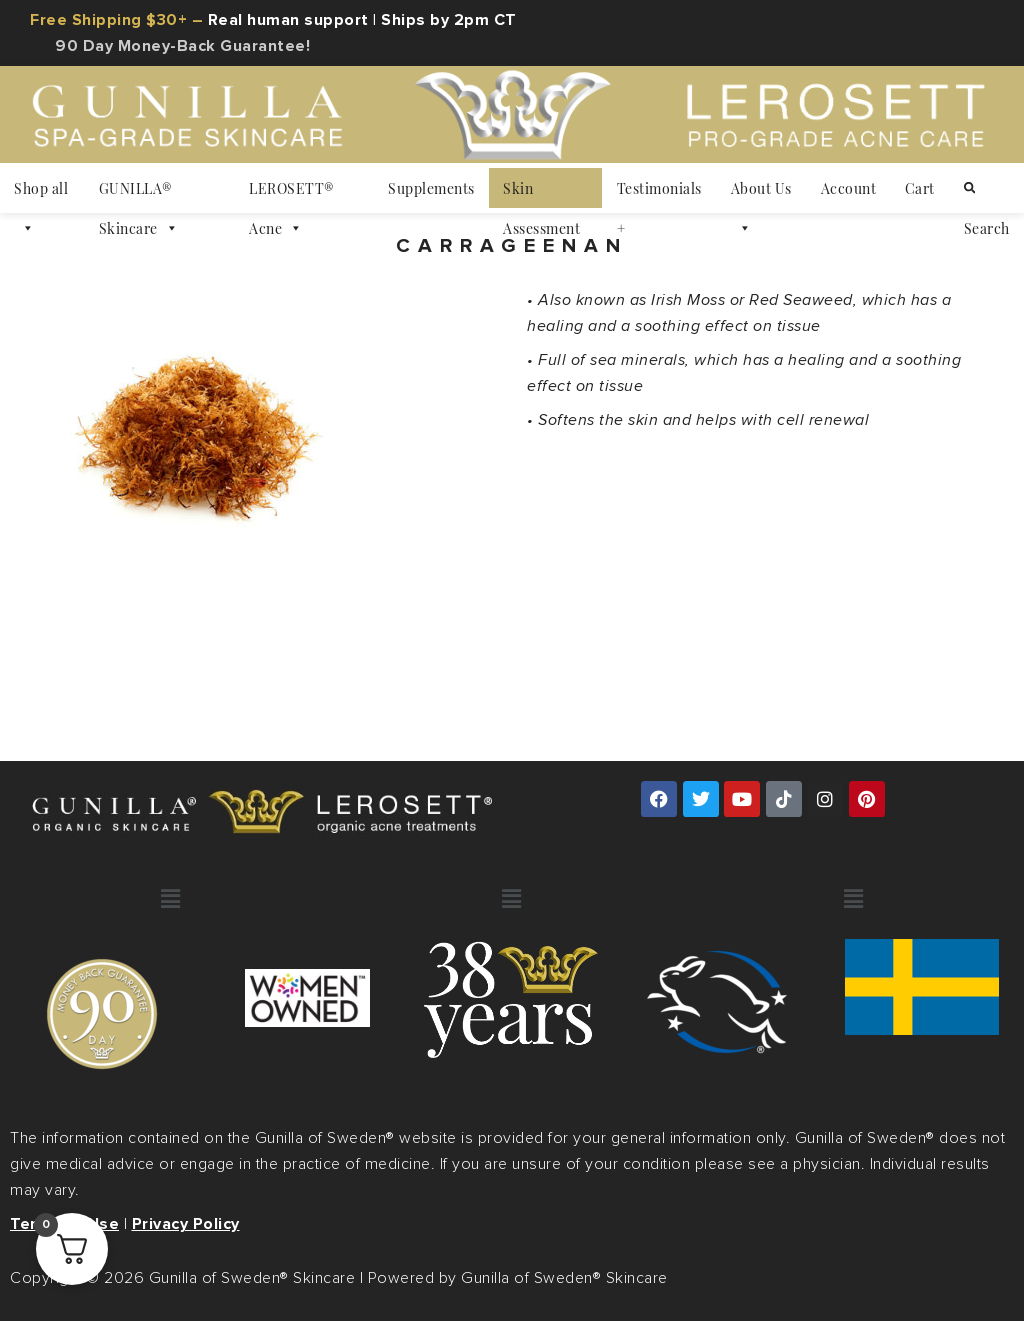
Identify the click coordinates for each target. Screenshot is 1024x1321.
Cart (920, 188)
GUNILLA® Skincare (139, 193)
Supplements (431, 188)
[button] (170, 899)
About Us (761, 193)
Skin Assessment (541, 193)
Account (849, 188)
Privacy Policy (186, 1224)
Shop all (41, 193)
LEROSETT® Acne (291, 193)
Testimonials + (659, 193)
